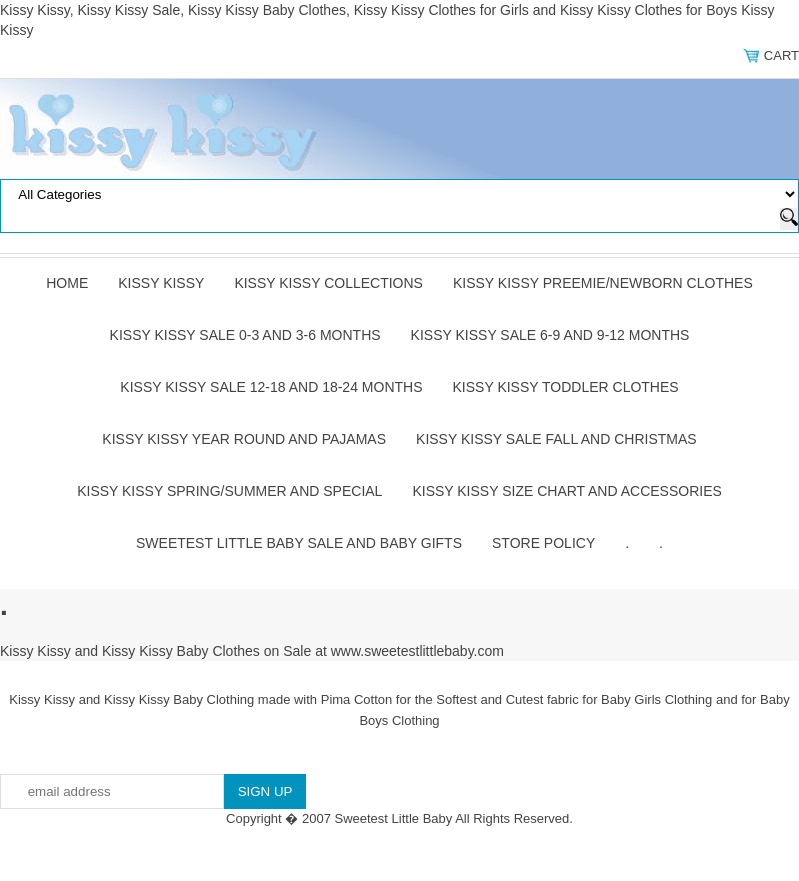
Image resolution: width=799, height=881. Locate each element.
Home (67, 283)
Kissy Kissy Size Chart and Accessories (566, 491)
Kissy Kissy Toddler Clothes (566, 387)
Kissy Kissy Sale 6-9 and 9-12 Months (550, 335)
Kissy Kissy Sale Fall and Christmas (556, 439)
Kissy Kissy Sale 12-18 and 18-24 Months (271, 387)
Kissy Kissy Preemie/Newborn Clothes (603, 283)
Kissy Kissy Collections (328, 283)
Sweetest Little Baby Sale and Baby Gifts (299, 543)
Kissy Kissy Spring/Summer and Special (229, 491)
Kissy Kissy (161, 283)
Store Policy (543, 543)
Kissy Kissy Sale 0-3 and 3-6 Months (245, 335)
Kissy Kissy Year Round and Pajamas (244, 439)
